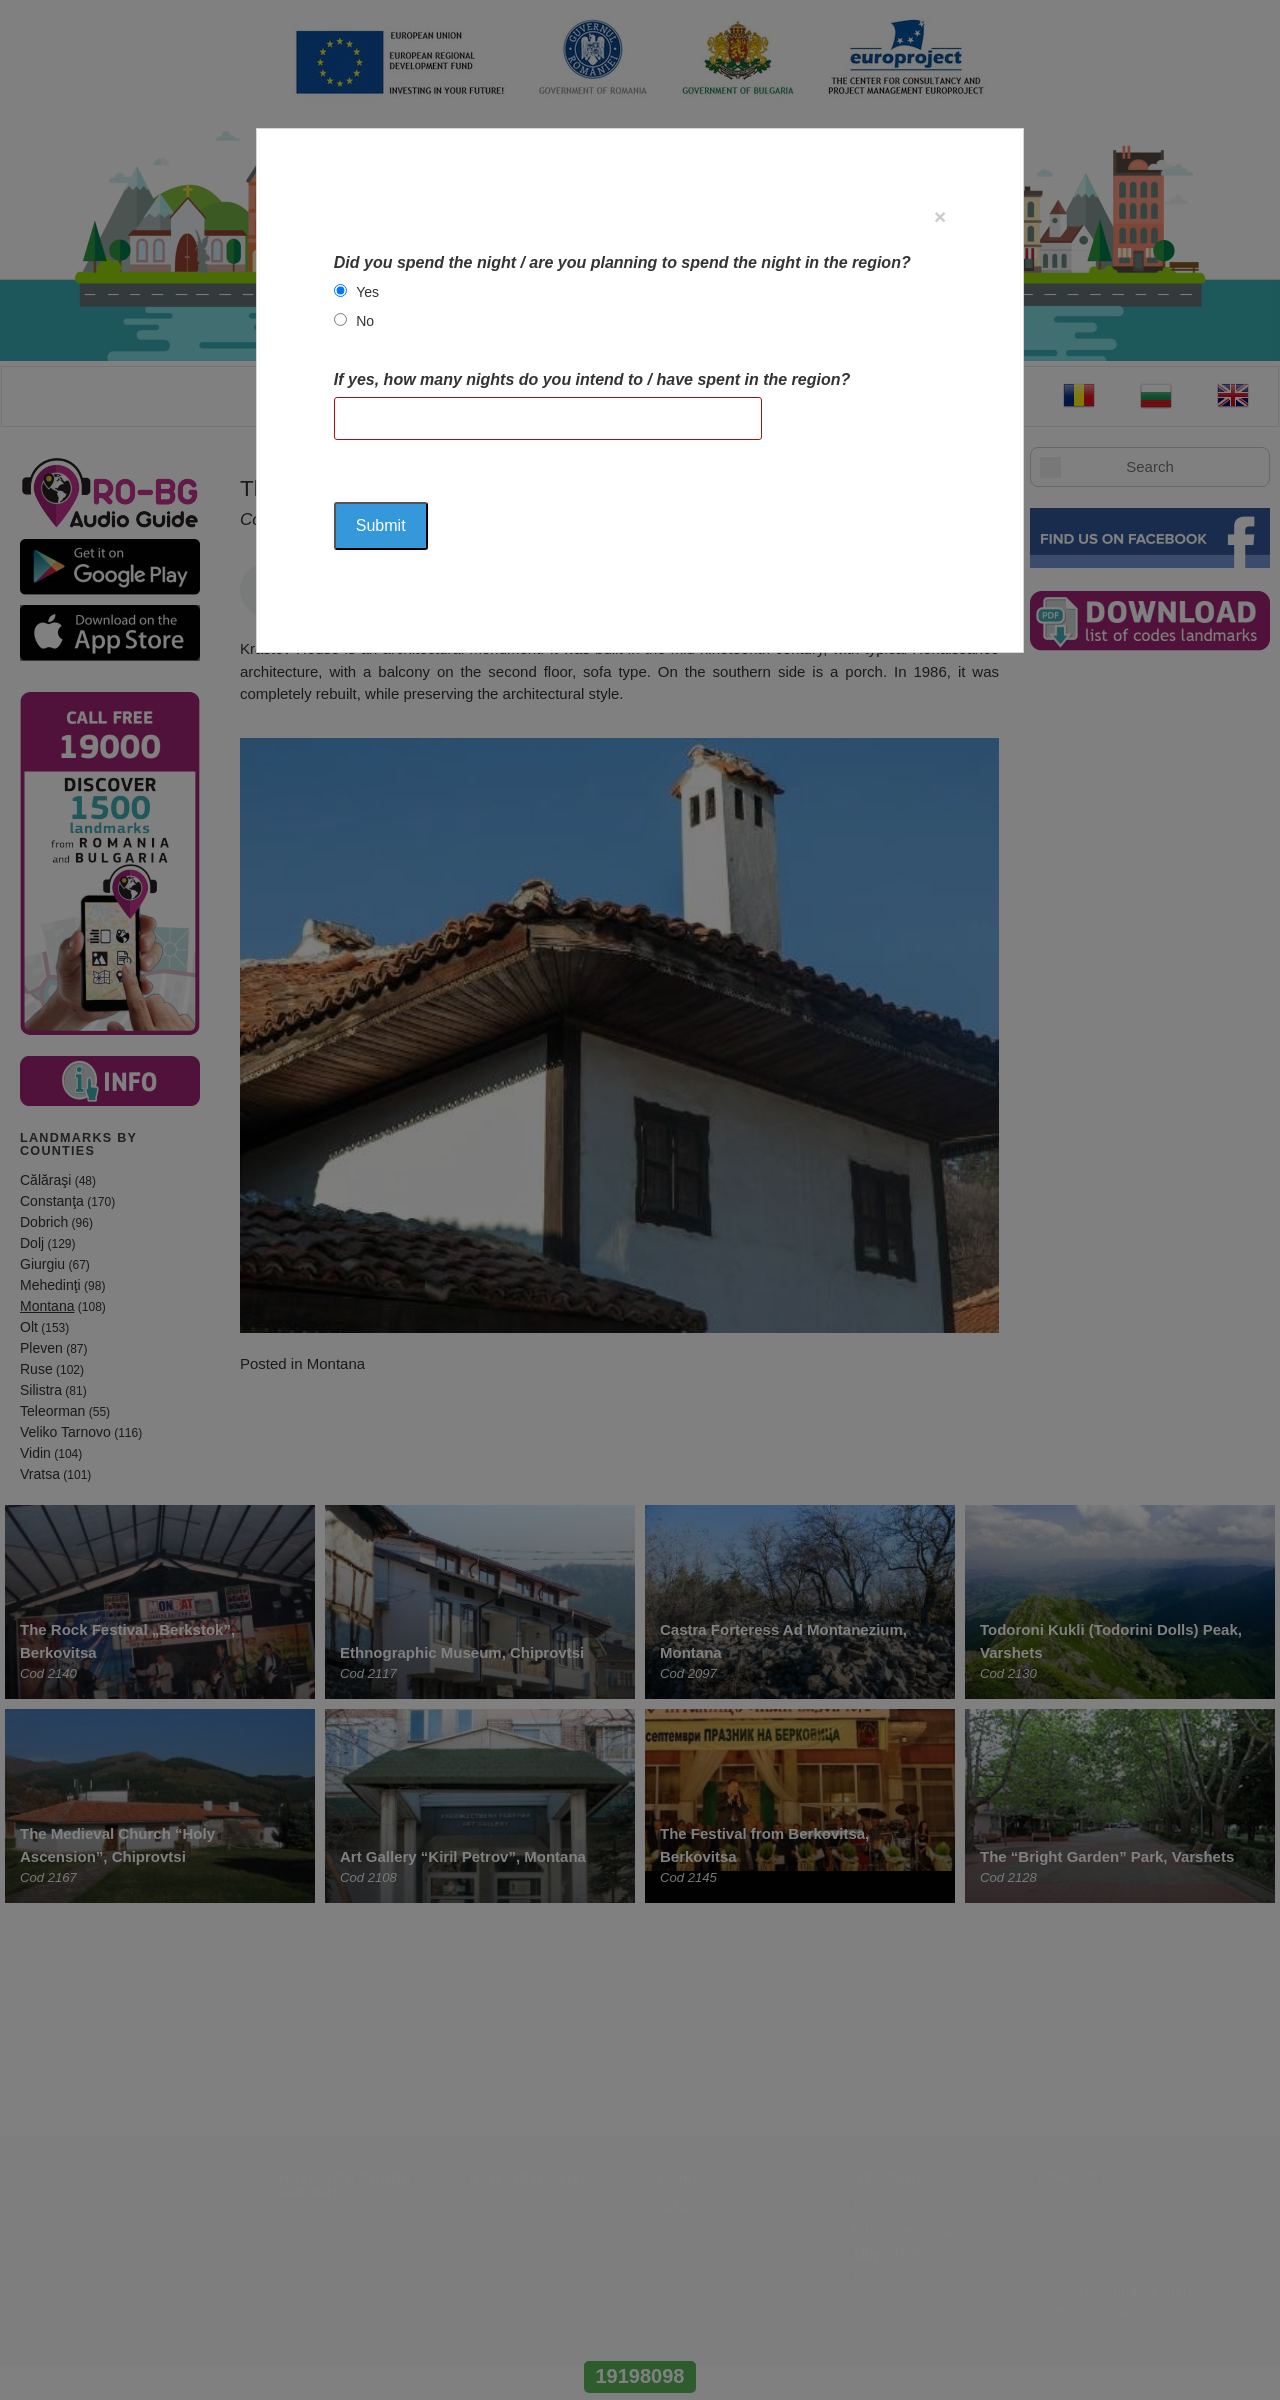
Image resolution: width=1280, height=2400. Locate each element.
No (365, 321)
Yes (367, 292)
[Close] (940, 216)
